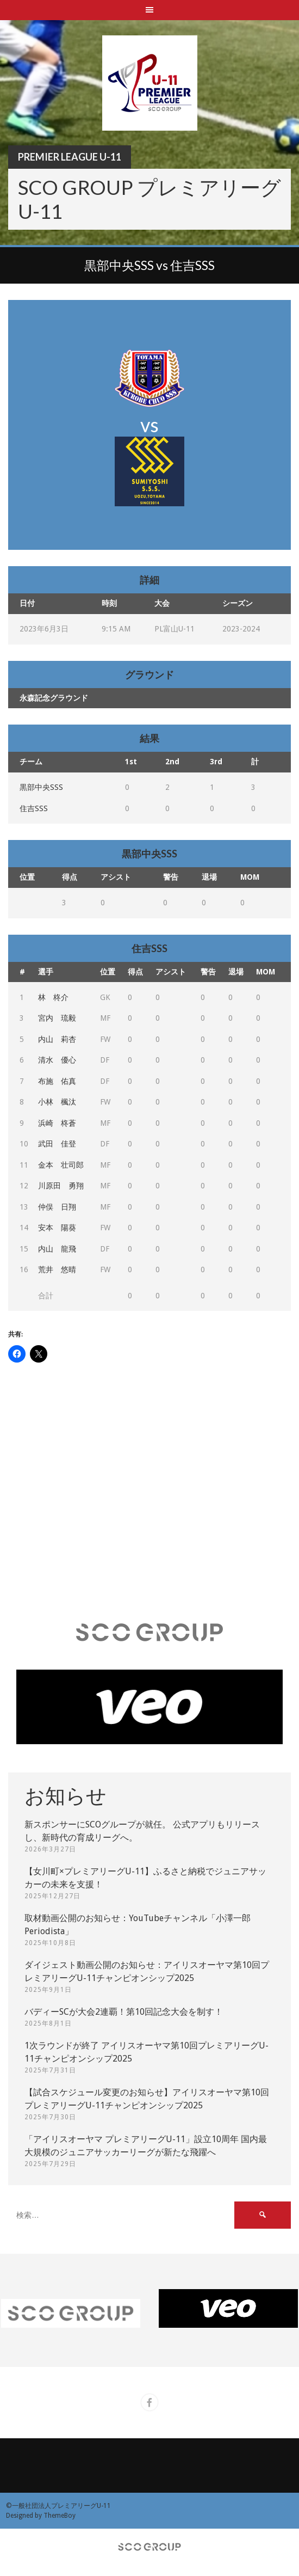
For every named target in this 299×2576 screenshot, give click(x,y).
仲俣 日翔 (57, 1207)
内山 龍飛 (57, 1248)
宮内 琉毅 (57, 1018)
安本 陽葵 (57, 1227)
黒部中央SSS (41, 787)
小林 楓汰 (57, 1101)
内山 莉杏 (57, 1039)
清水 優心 (57, 1060)
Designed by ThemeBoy (41, 2515)
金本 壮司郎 (61, 1165)
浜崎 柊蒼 (57, 1123)
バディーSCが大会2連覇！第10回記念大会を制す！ (123, 2012)
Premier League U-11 (69, 157)
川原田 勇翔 (61, 1185)
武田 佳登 (57, 1143)
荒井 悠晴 (57, 1269)
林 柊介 (53, 997)
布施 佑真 (57, 1081)
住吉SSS (34, 808)
